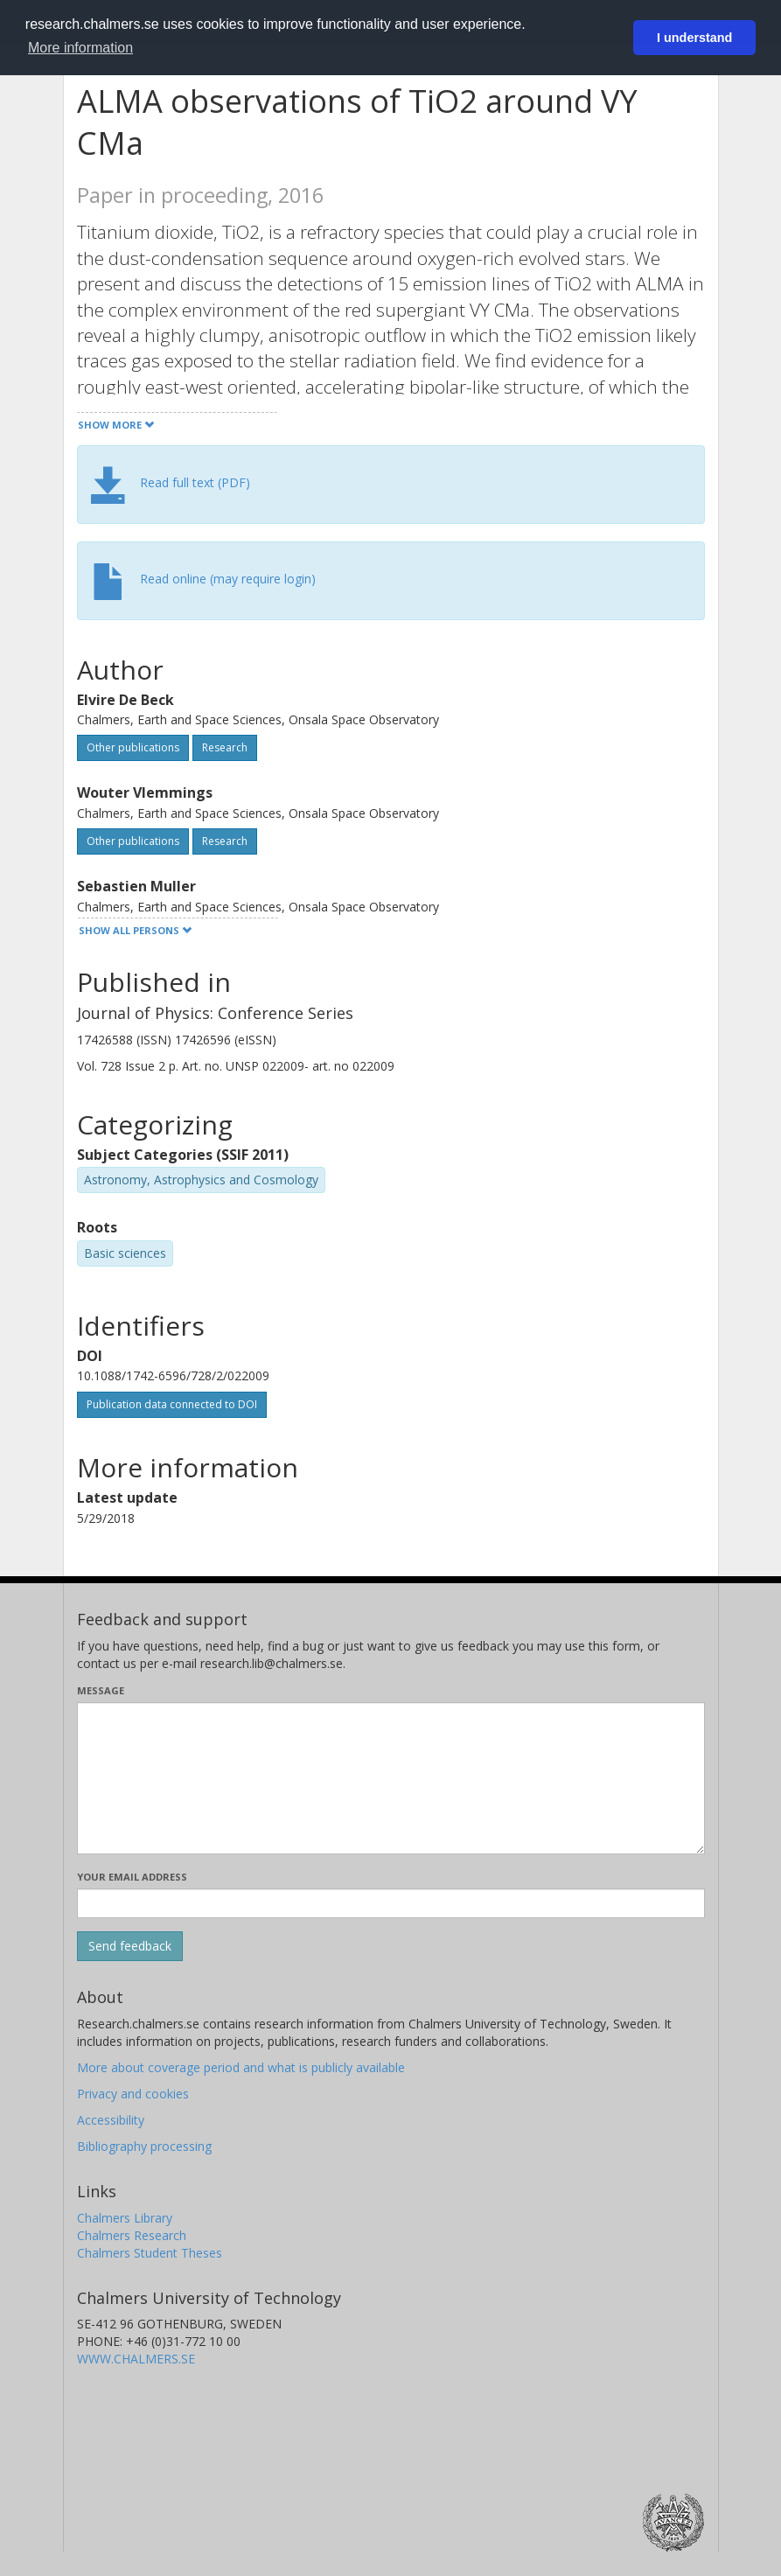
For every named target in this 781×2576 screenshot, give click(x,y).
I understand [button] (694, 38)
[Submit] (130, 1946)
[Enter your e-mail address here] (391, 1903)
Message (100, 1690)
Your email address (132, 1876)
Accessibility (110, 2120)
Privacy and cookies (133, 2093)
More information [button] (80, 47)
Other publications (133, 747)
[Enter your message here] (391, 1778)
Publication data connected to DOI (172, 1404)
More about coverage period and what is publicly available (241, 2067)
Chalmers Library (124, 2217)
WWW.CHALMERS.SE (136, 2358)
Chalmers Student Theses (149, 2252)
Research (225, 747)
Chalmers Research (131, 2235)
